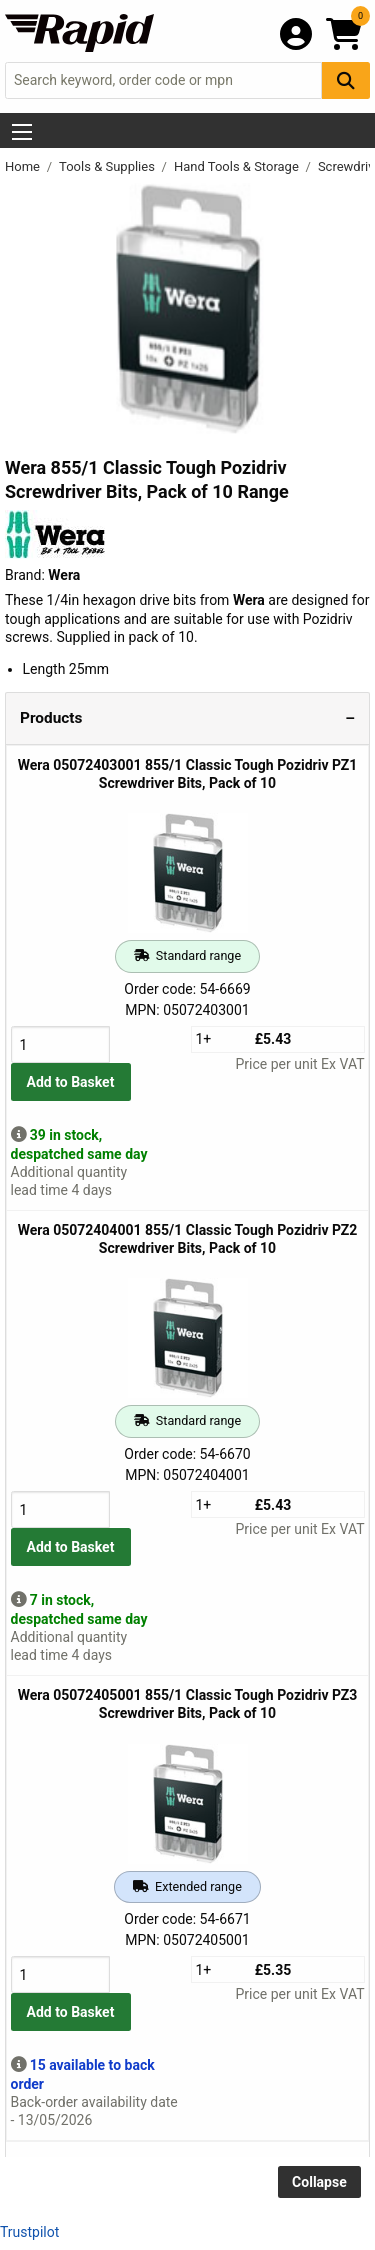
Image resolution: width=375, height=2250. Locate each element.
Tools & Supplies (108, 166)
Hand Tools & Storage (238, 166)
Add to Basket (71, 1082)
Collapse (319, 2182)
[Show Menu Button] (22, 132)
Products (51, 718)
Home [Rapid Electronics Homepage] (24, 166)
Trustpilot (29, 2232)
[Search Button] (346, 80)
